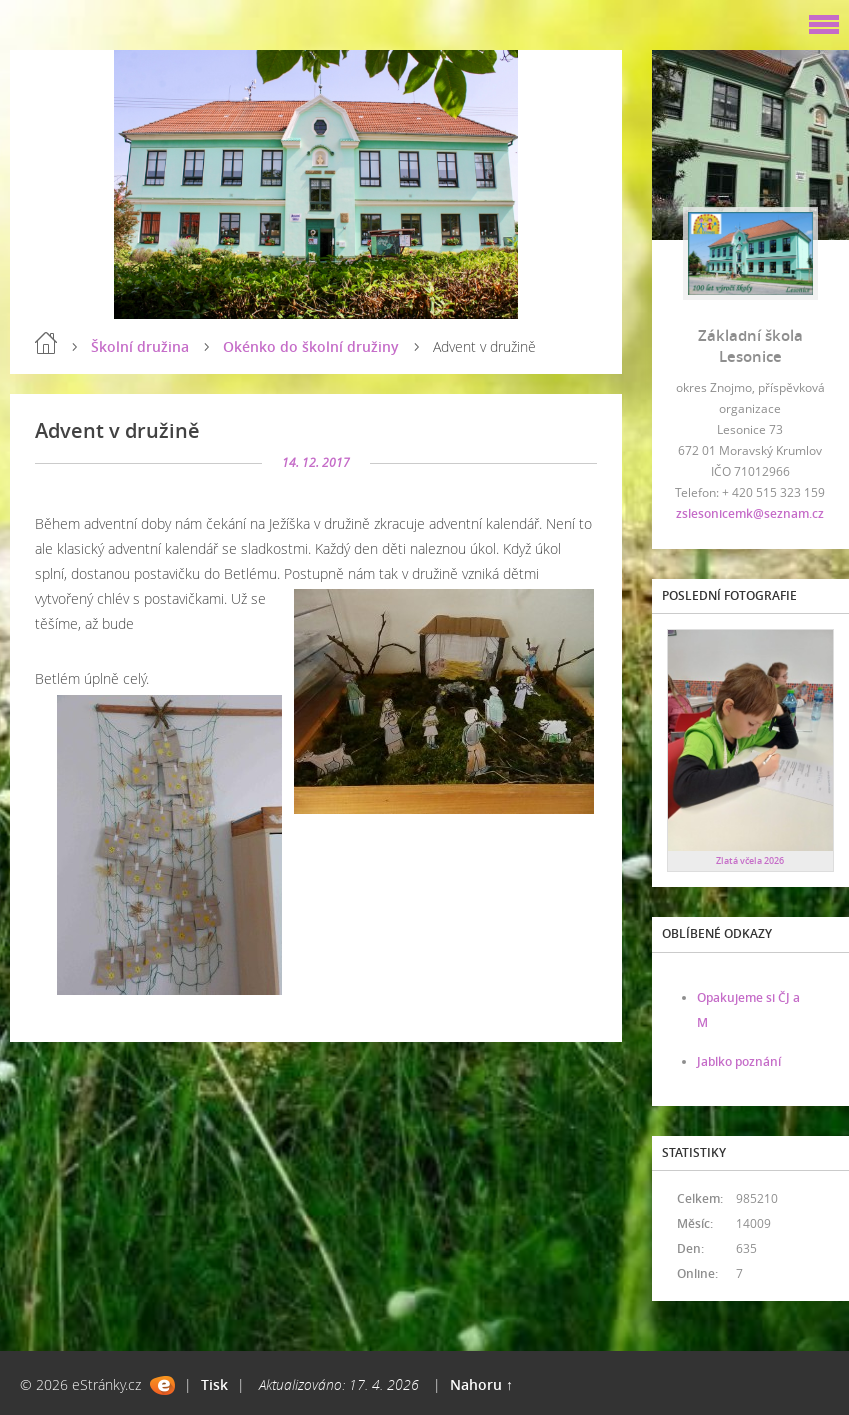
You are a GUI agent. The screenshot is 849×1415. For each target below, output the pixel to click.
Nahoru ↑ (481, 1384)
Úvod (46, 343)
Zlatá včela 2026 (750, 860)
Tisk (214, 1384)
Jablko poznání (739, 1061)
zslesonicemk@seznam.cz (750, 513)
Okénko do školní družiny (311, 346)
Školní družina (140, 346)
